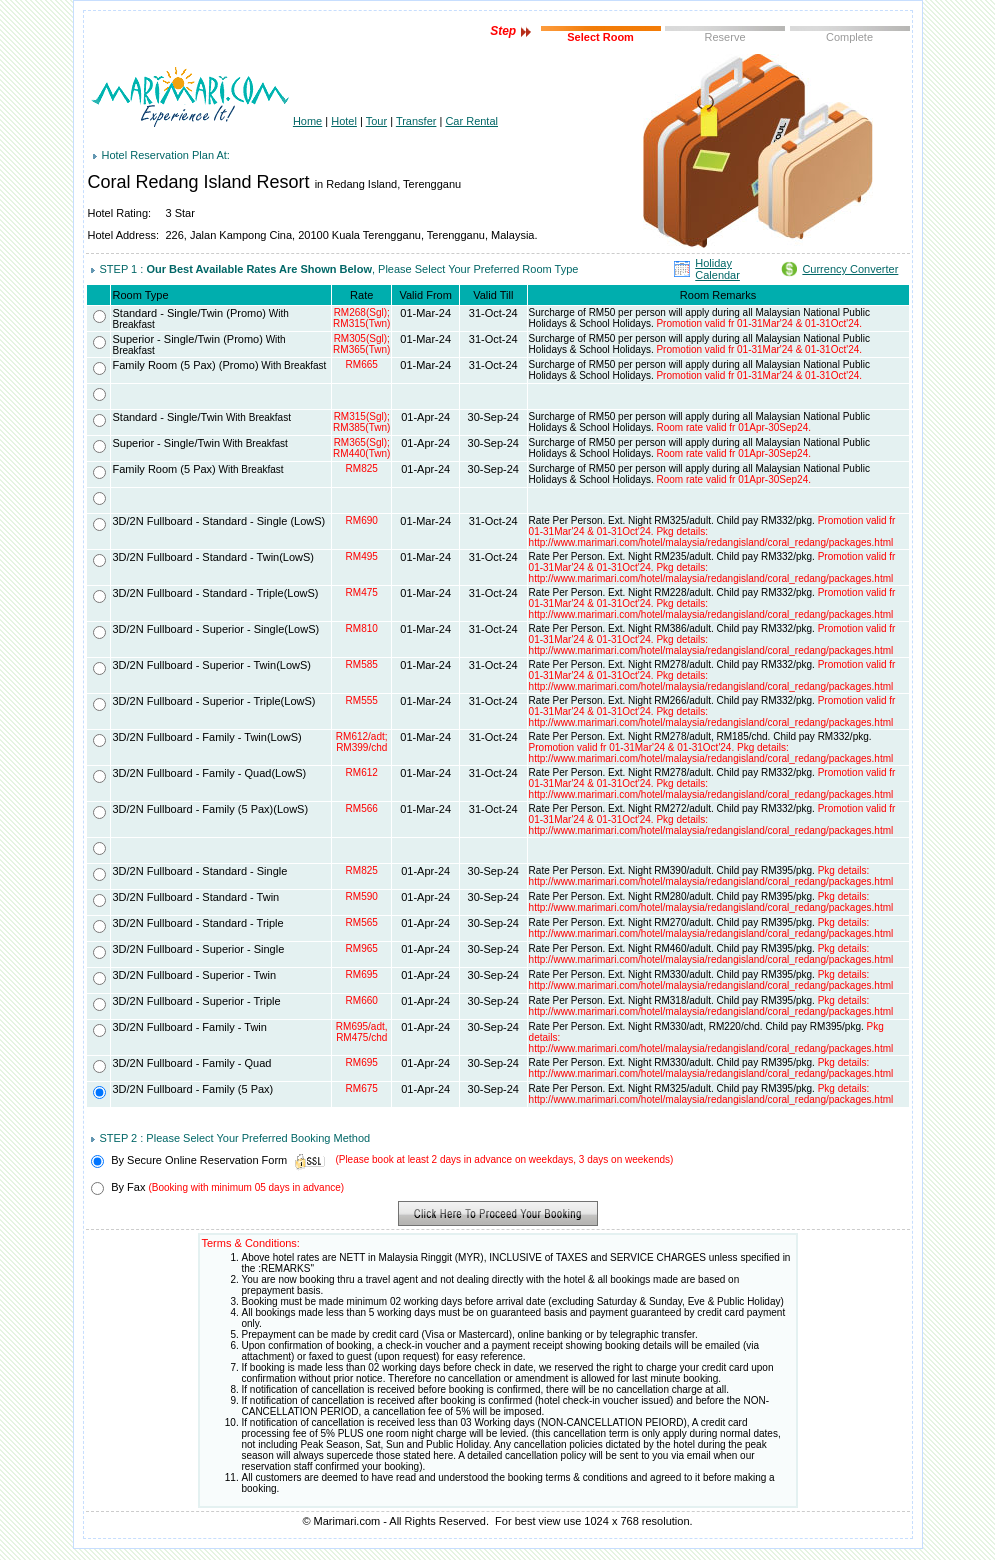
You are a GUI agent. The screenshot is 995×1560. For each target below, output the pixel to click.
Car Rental (471, 121)
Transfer (416, 121)
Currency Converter (850, 269)
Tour (376, 121)
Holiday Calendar (717, 269)
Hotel (344, 121)
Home (307, 121)
